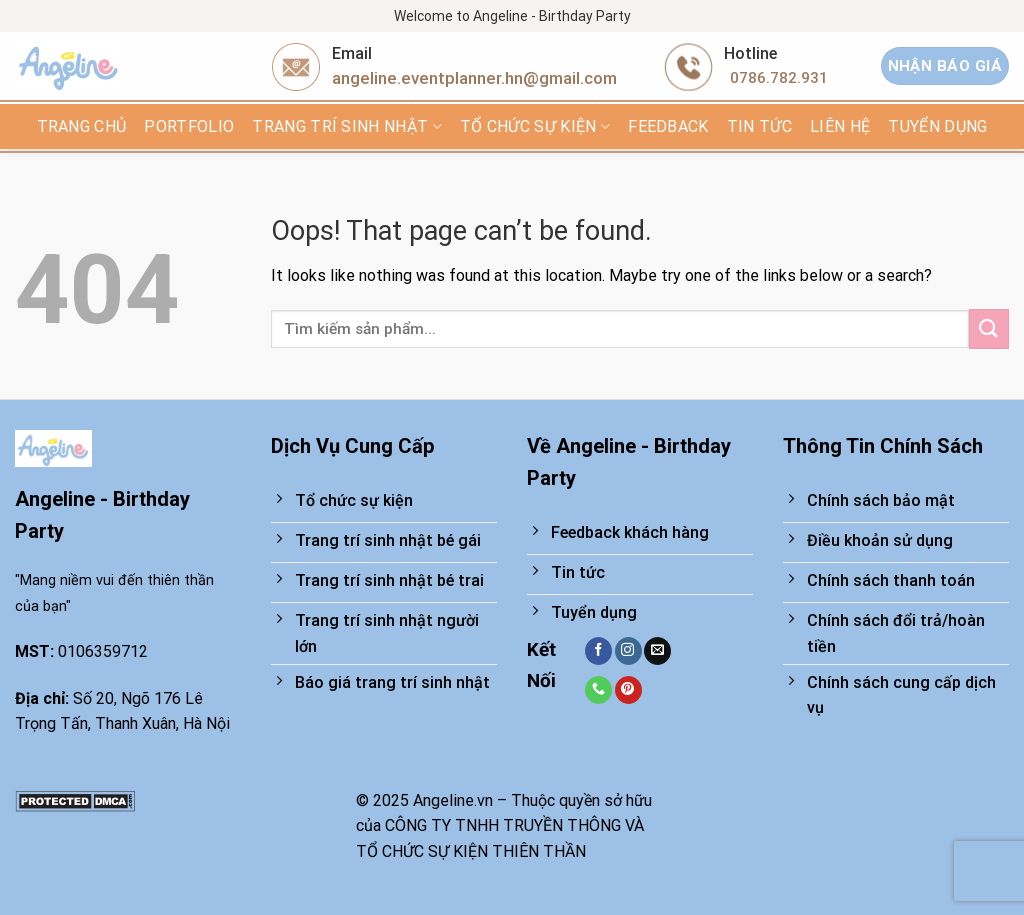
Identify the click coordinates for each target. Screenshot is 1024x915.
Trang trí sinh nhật (347, 126)
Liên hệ (840, 126)
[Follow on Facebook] (598, 651)
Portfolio (189, 126)
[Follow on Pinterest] (628, 690)
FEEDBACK (668, 126)
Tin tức (759, 126)
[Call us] (598, 690)
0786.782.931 (779, 78)
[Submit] (989, 328)
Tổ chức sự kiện (535, 126)
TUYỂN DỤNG (937, 126)
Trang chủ (82, 126)
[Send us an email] (657, 651)
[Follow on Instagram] (628, 651)
